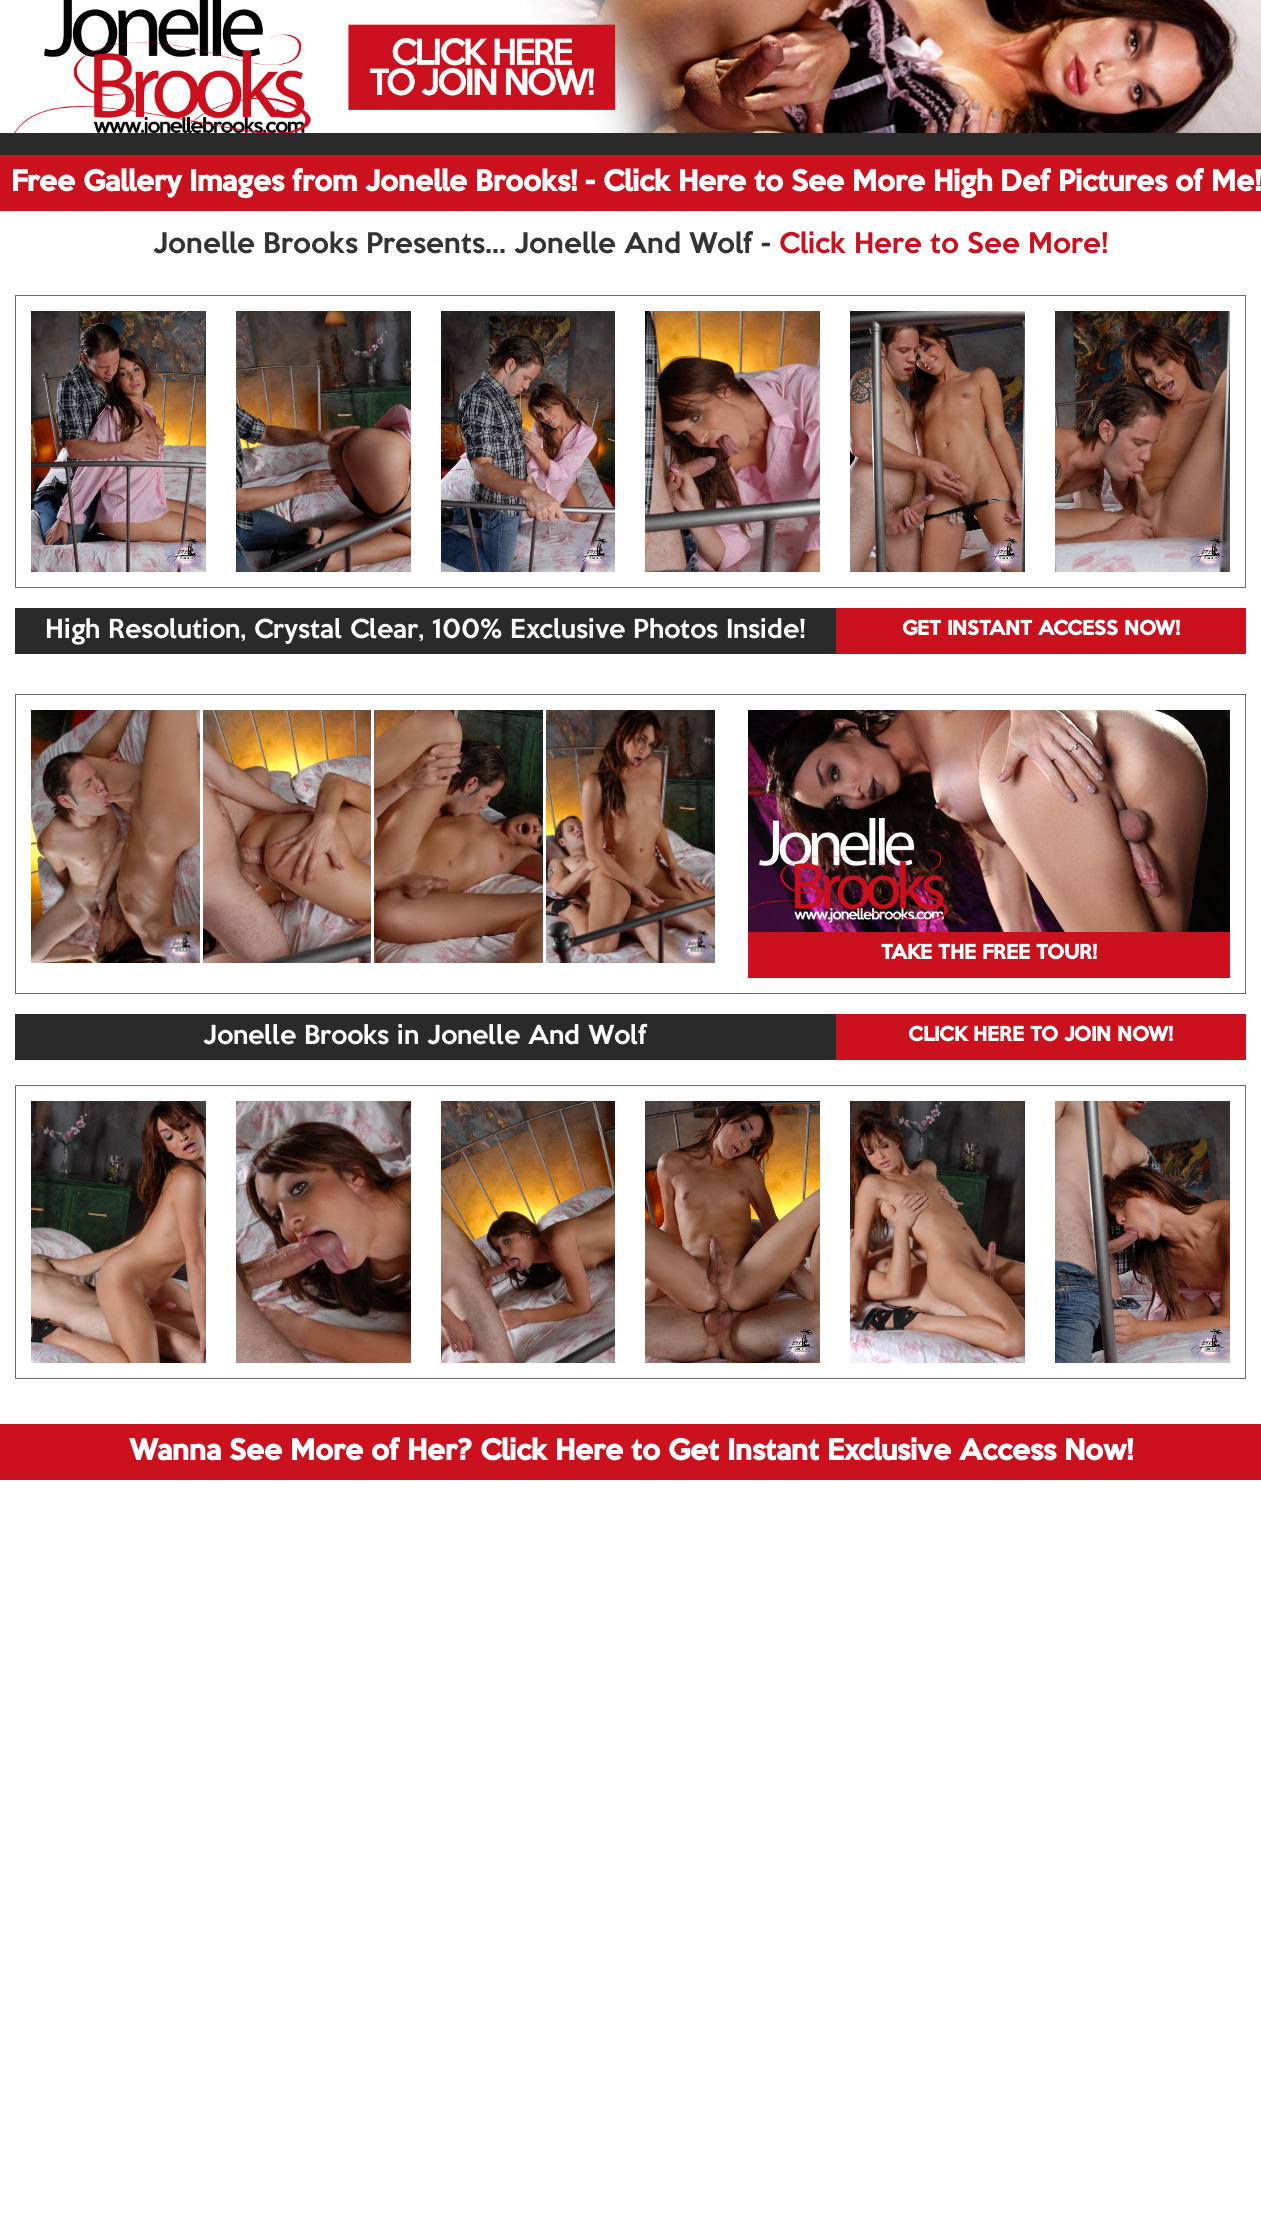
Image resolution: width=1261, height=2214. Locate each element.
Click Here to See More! (943, 245)
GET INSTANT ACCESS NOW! (1041, 630)
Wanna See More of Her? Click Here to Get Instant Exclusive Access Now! (631, 1452)
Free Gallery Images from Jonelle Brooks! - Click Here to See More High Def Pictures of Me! (636, 183)
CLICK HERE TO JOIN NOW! (1040, 1036)
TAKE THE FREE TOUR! (989, 954)
